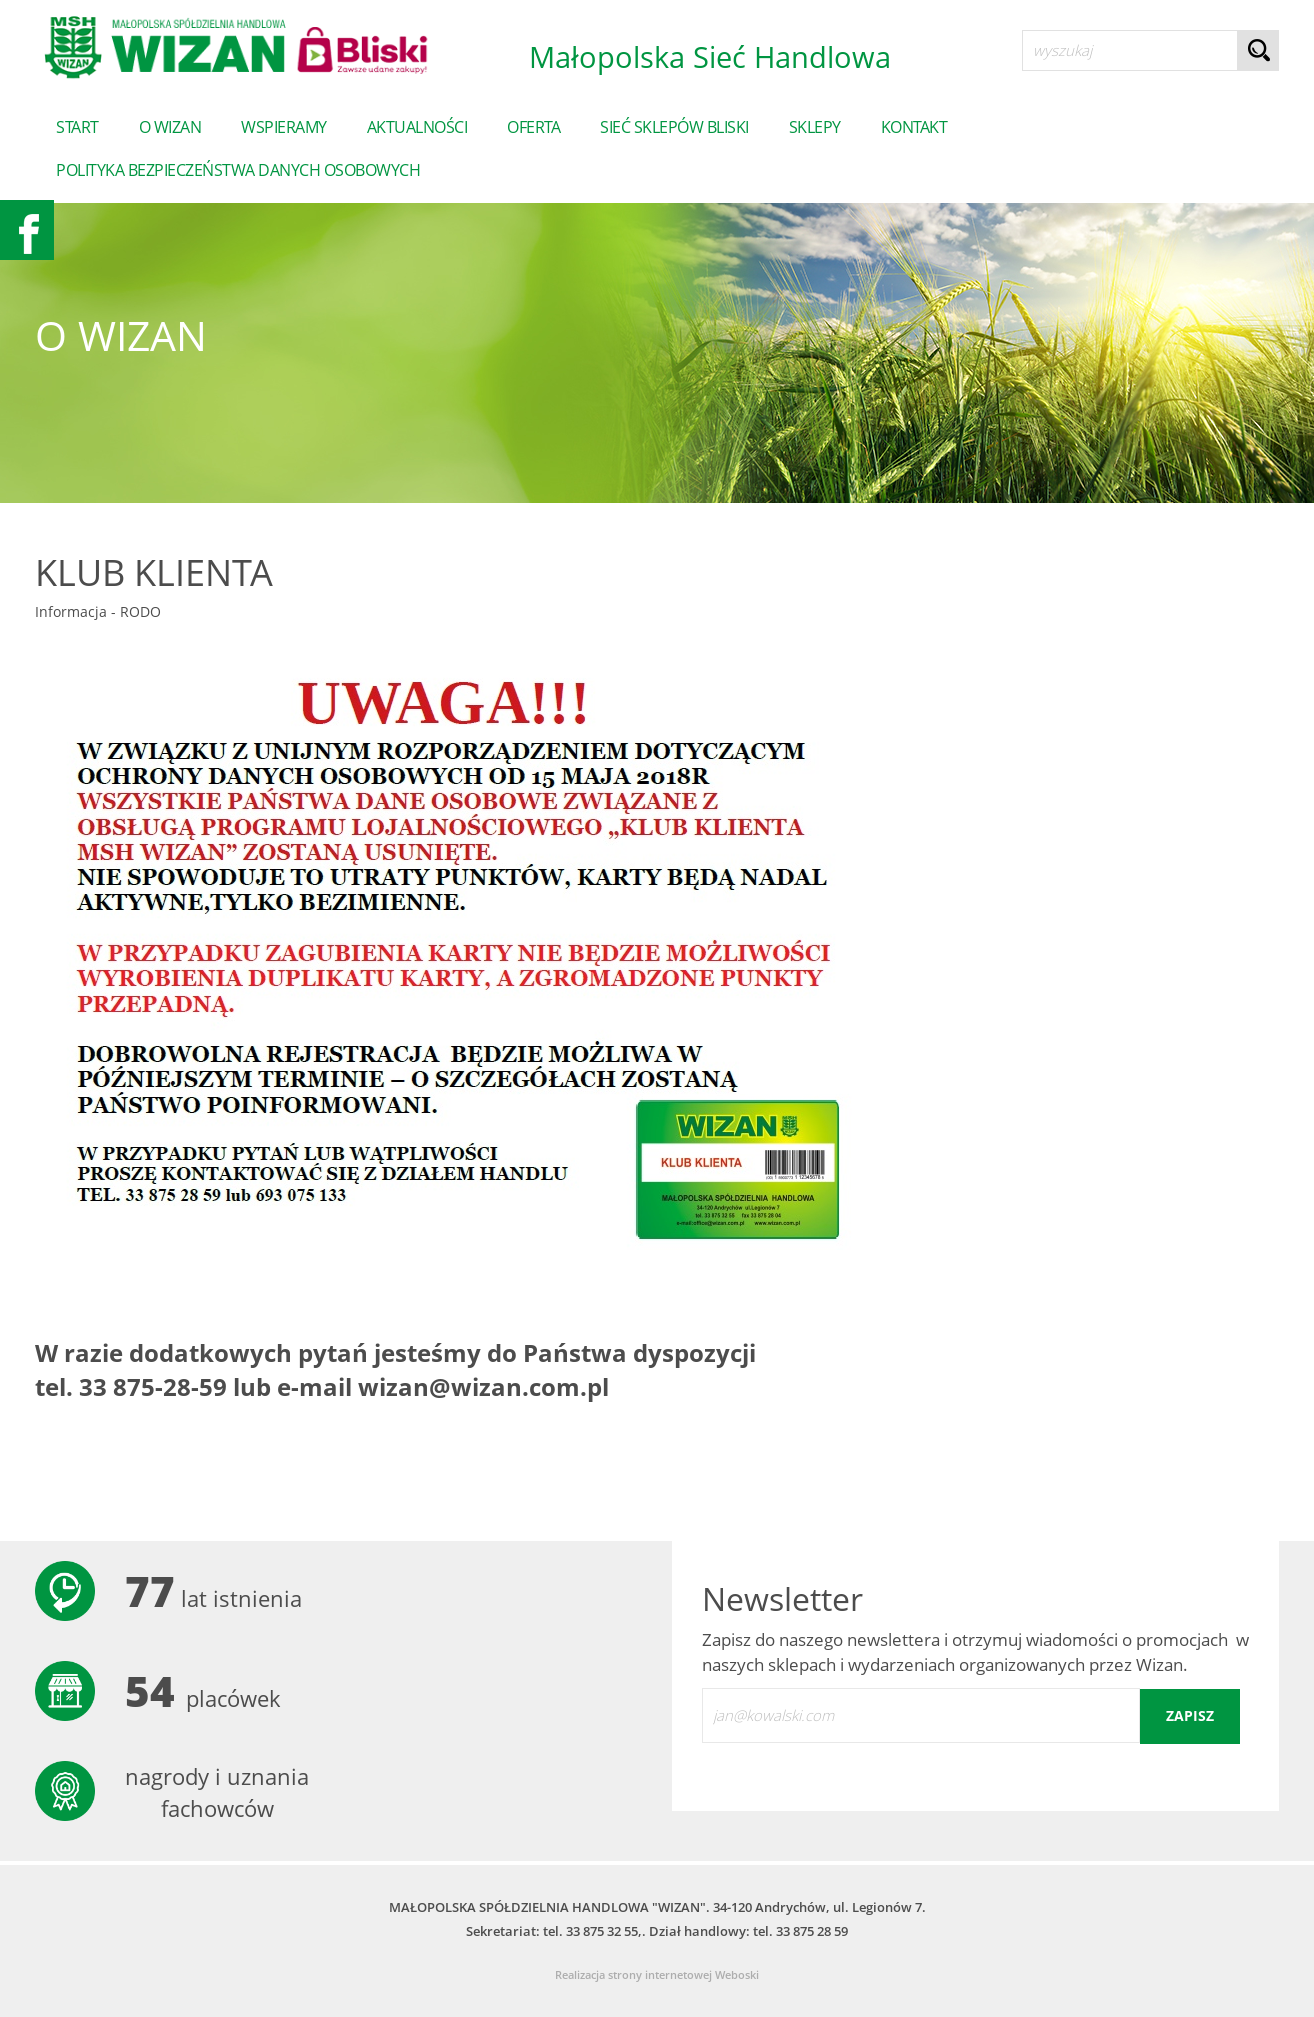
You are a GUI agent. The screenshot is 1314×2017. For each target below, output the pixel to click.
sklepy (815, 127)
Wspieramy (284, 127)
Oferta (533, 127)
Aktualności (417, 127)
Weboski (737, 1974)
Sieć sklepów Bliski (674, 127)
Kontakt (914, 127)
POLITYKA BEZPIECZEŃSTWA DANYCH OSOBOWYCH (238, 170)
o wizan (170, 127)
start (77, 127)
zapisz (1190, 1715)
